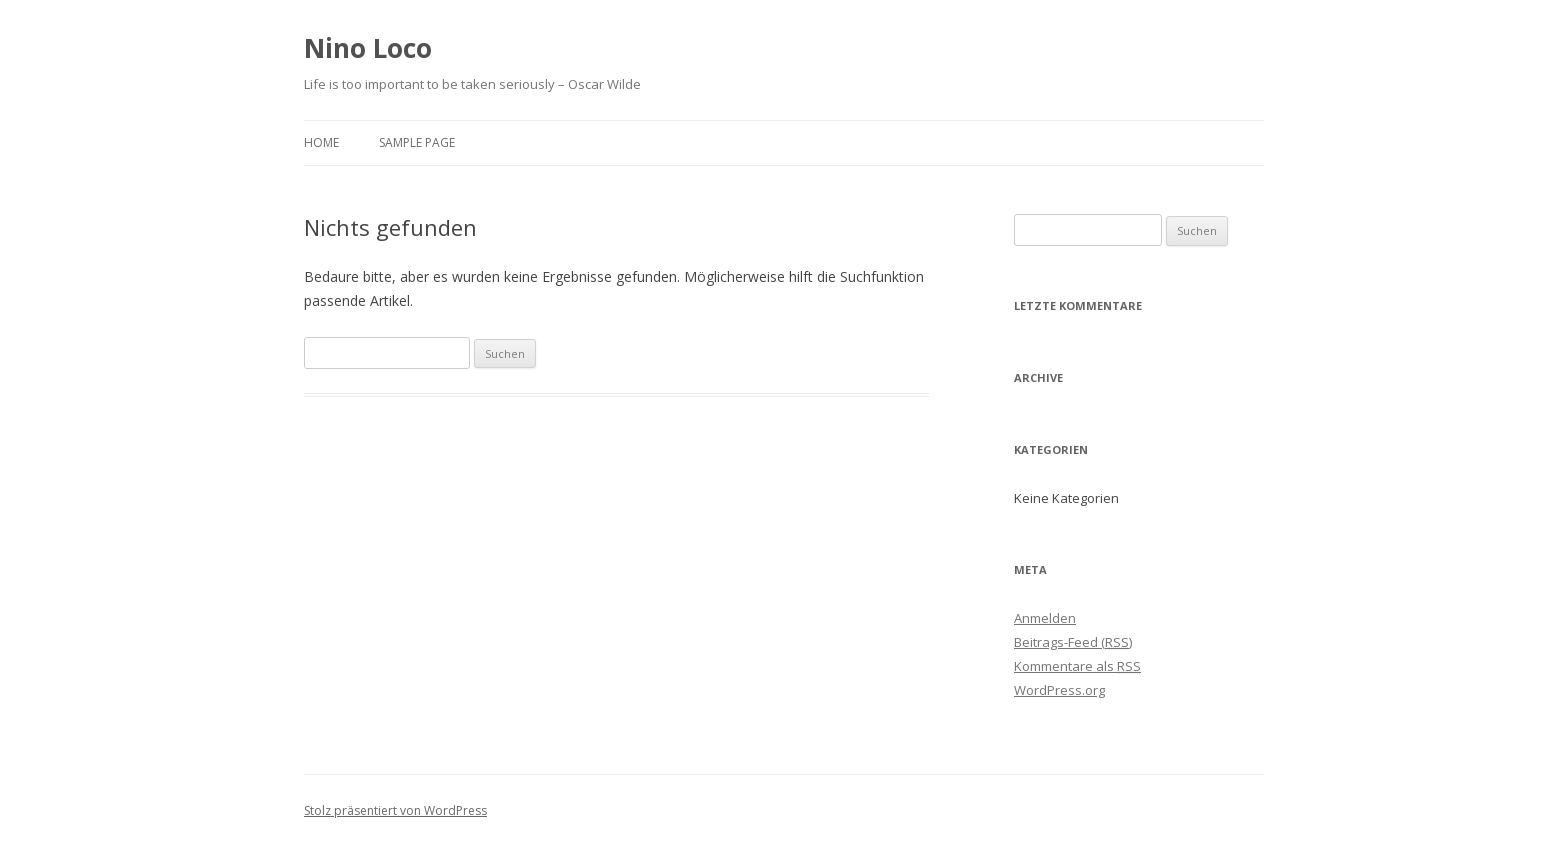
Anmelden (1045, 618)
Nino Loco (368, 48)
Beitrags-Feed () (1073, 642)
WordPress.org (1059, 690)
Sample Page (417, 142)
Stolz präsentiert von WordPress (395, 810)
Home (321, 142)
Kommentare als (1077, 666)
